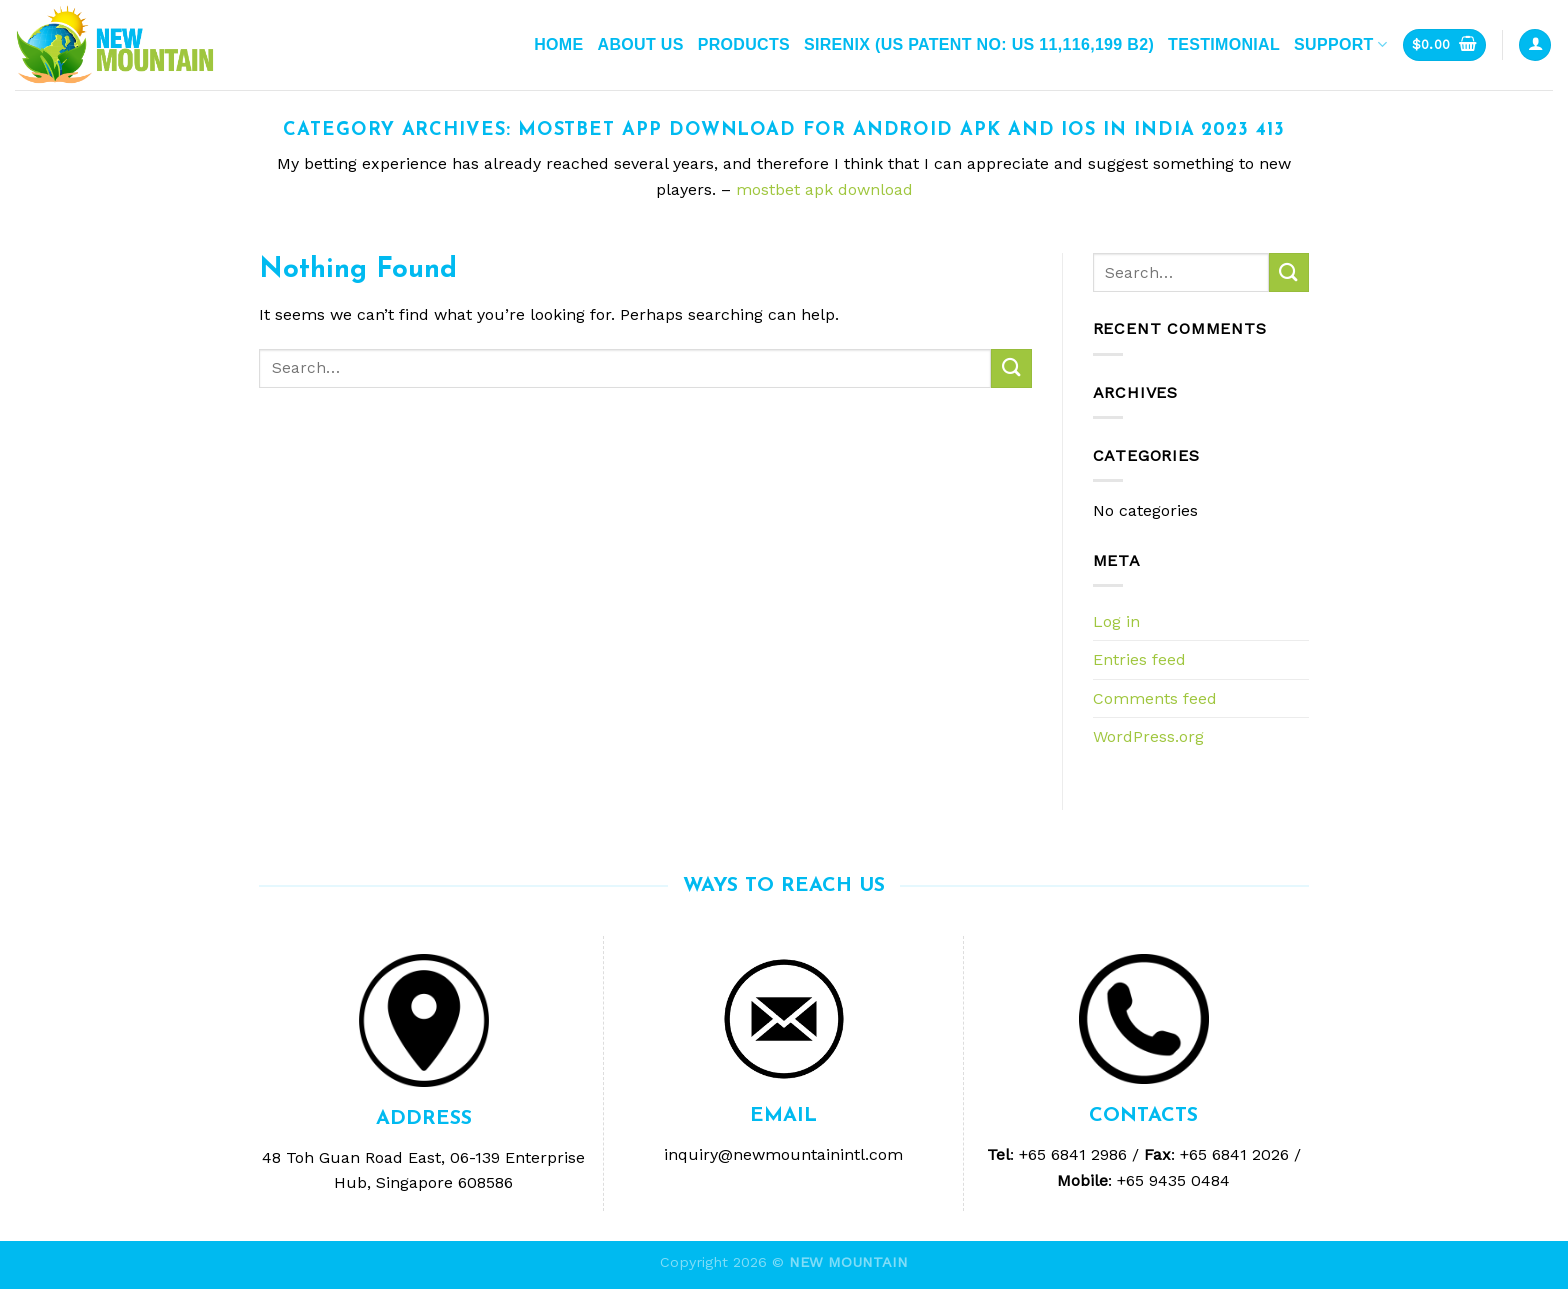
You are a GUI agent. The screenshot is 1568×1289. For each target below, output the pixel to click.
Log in (1116, 621)
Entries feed (1139, 659)
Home (558, 44)
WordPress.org (1148, 736)
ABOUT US (641, 44)
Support (1340, 44)
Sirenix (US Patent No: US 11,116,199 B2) (979, 44)
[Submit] (1011, 368)
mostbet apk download (824, 189)
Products (744, 44)
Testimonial (1224, 44)
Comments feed (1155, 698)
